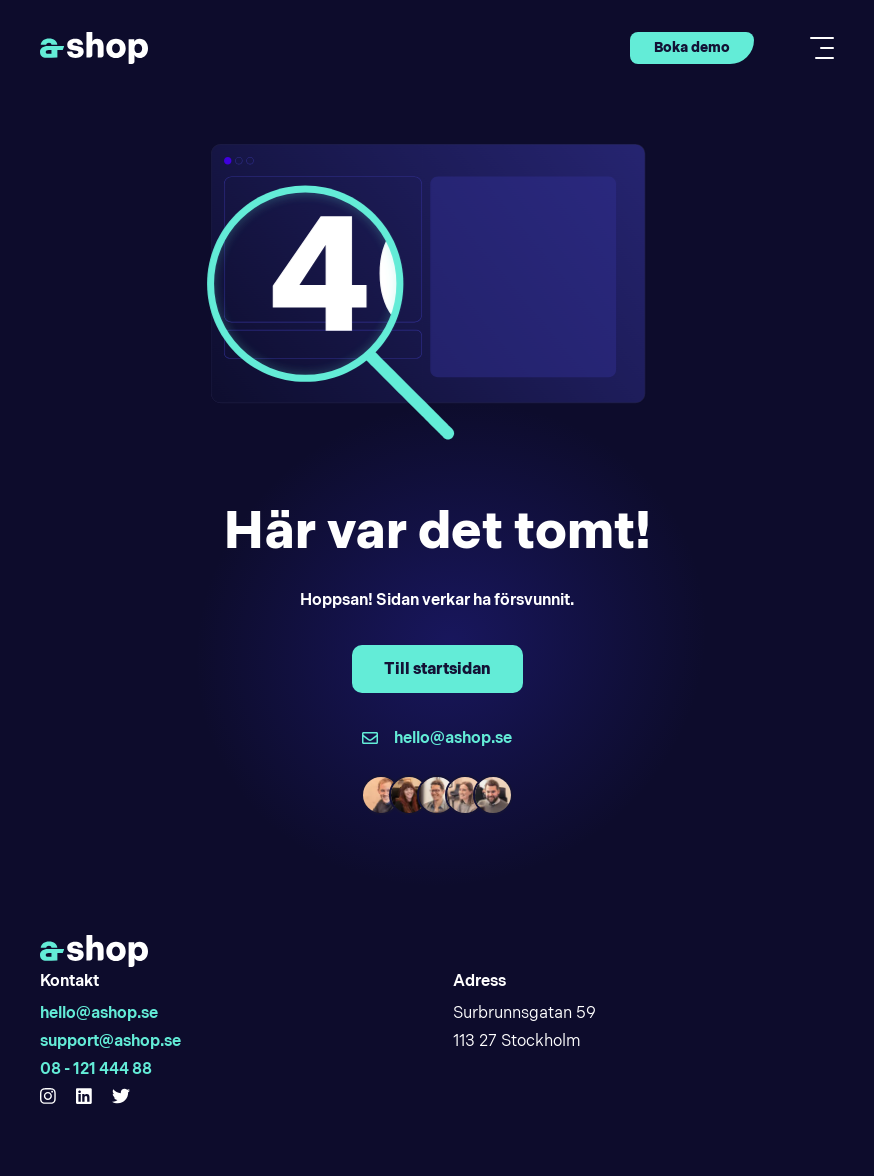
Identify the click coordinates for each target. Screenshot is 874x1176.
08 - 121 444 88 (96, 1068)
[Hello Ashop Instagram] (48, 1097)
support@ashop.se (110, 1040)
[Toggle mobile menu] (816, 48)
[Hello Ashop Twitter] (121, 1097)
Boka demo (692, 47)
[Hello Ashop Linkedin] (84, 1097)
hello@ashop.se (99, 1012)
